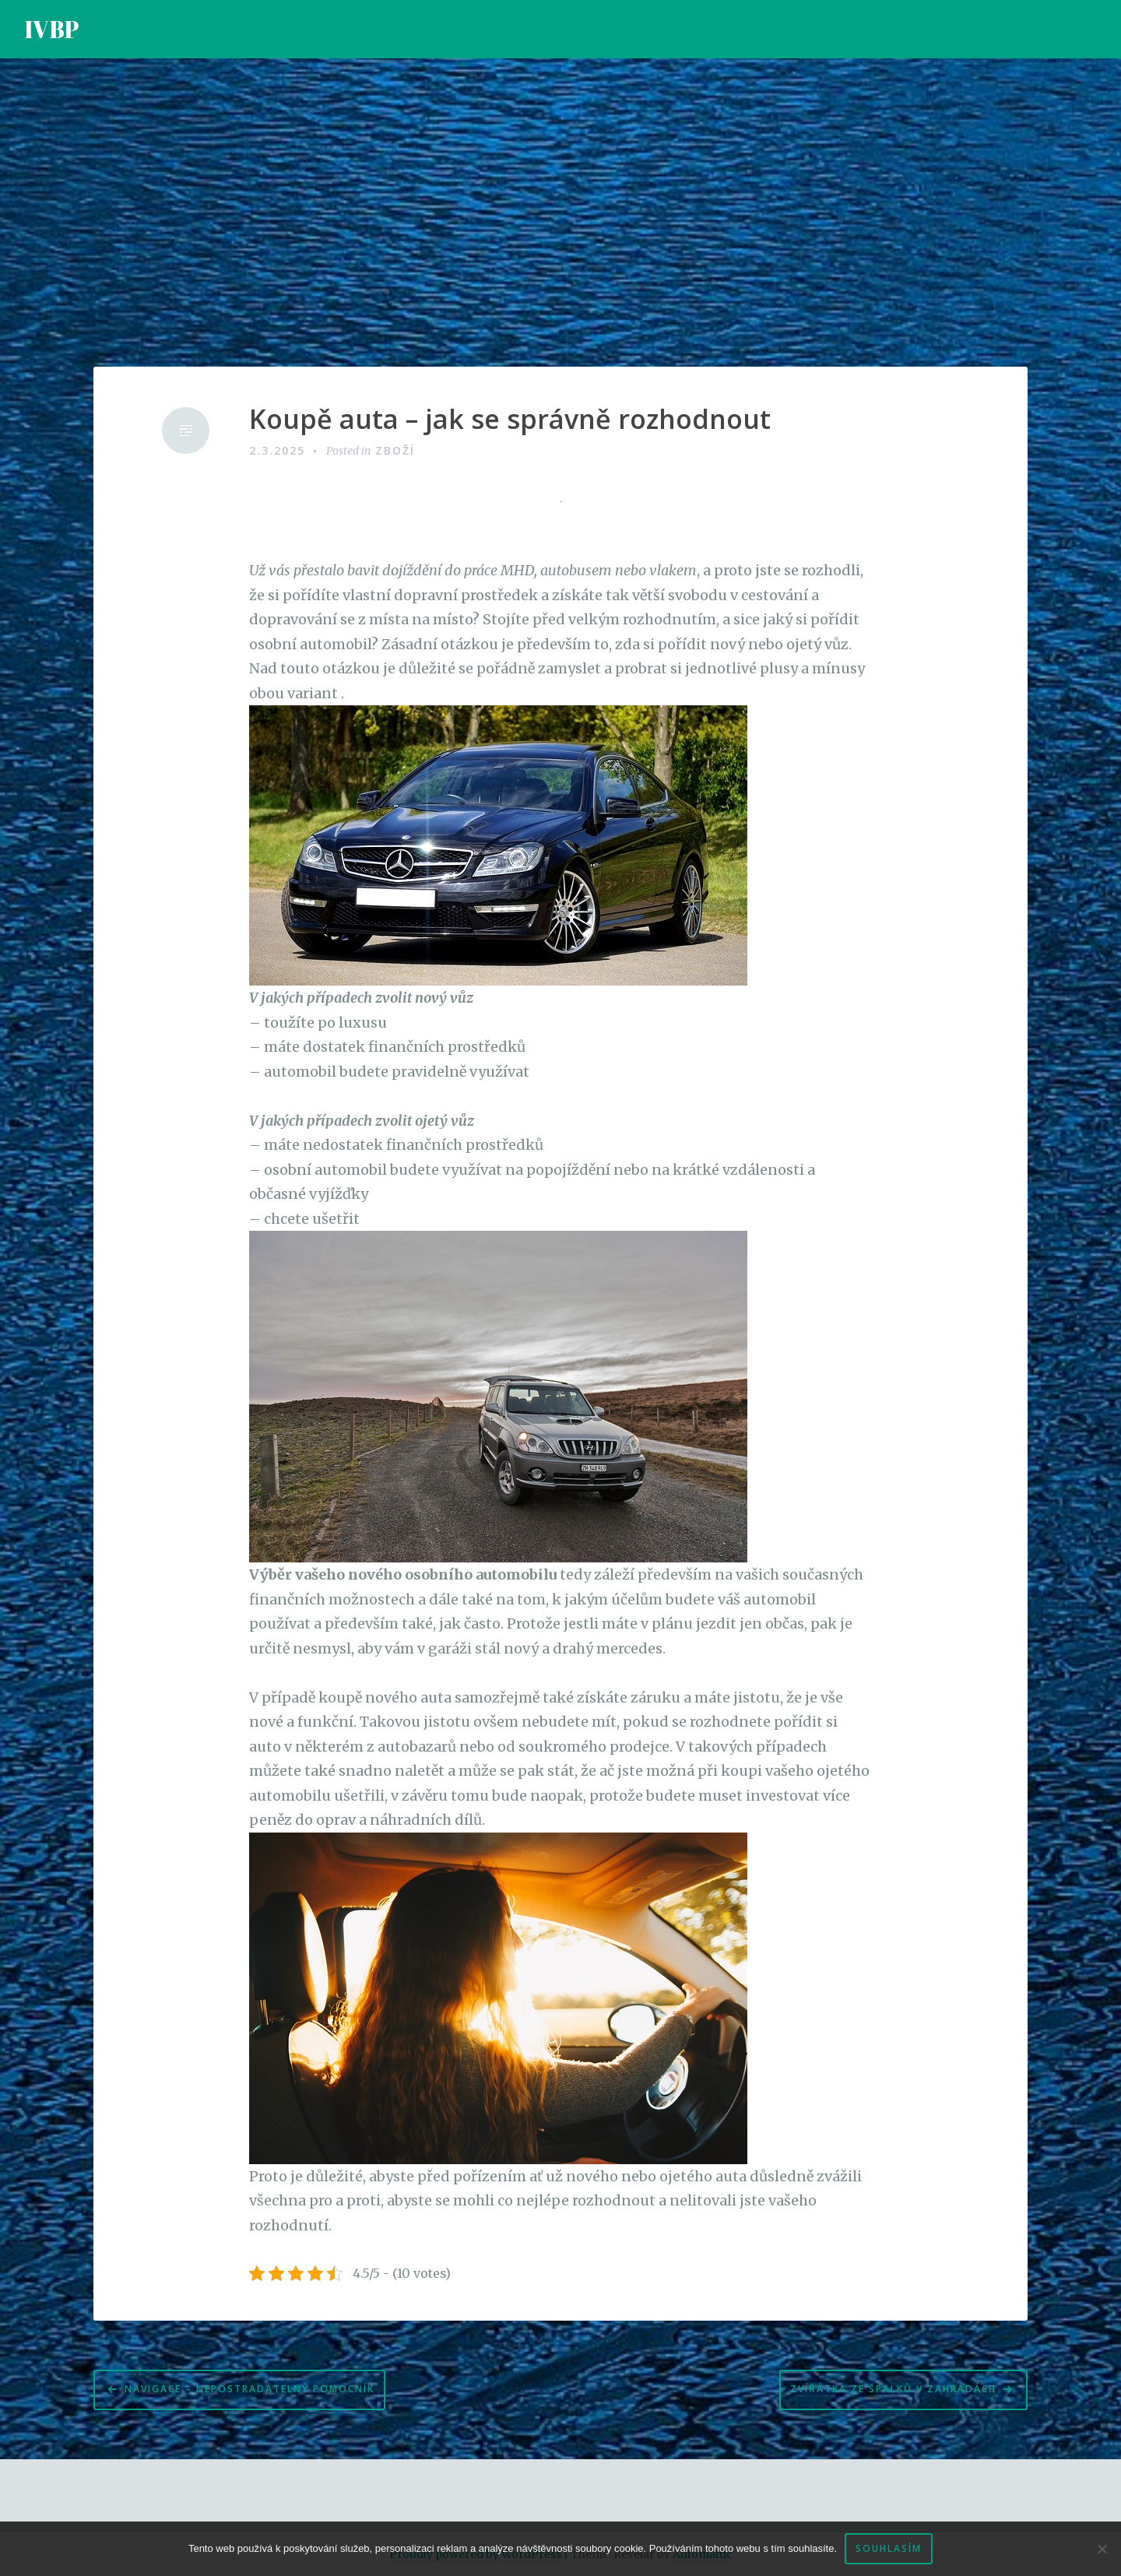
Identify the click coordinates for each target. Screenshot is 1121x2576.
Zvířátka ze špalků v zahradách (893, 2388)
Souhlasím (889, 2548)
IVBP (52, 29)
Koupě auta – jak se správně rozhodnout (510, 419)
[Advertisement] (560, 213)
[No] (1101, 2549)
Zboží (395, 450)
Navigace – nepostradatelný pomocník (249, 2388)
